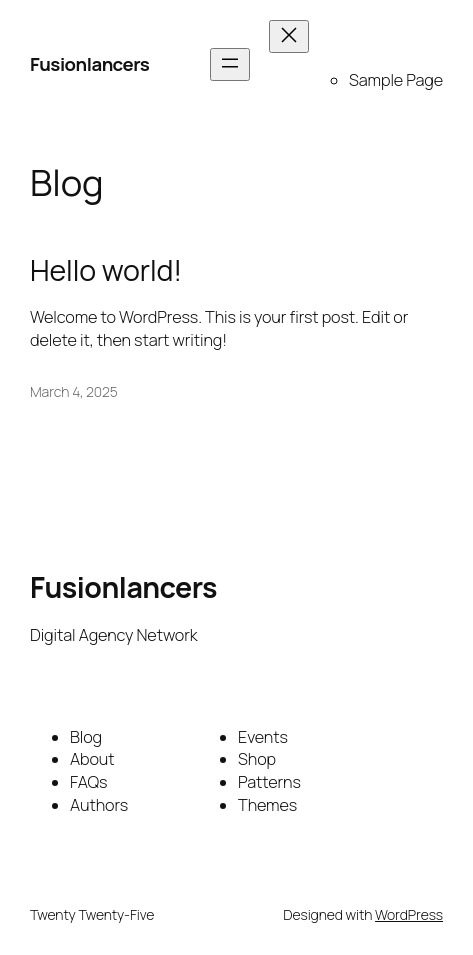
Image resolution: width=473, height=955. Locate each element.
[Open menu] (230, 64)
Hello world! (106, 271)
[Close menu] (289, 36)
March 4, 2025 (74, 391)
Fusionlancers (89, 64)
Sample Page (396, 80)
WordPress (409, 914)
